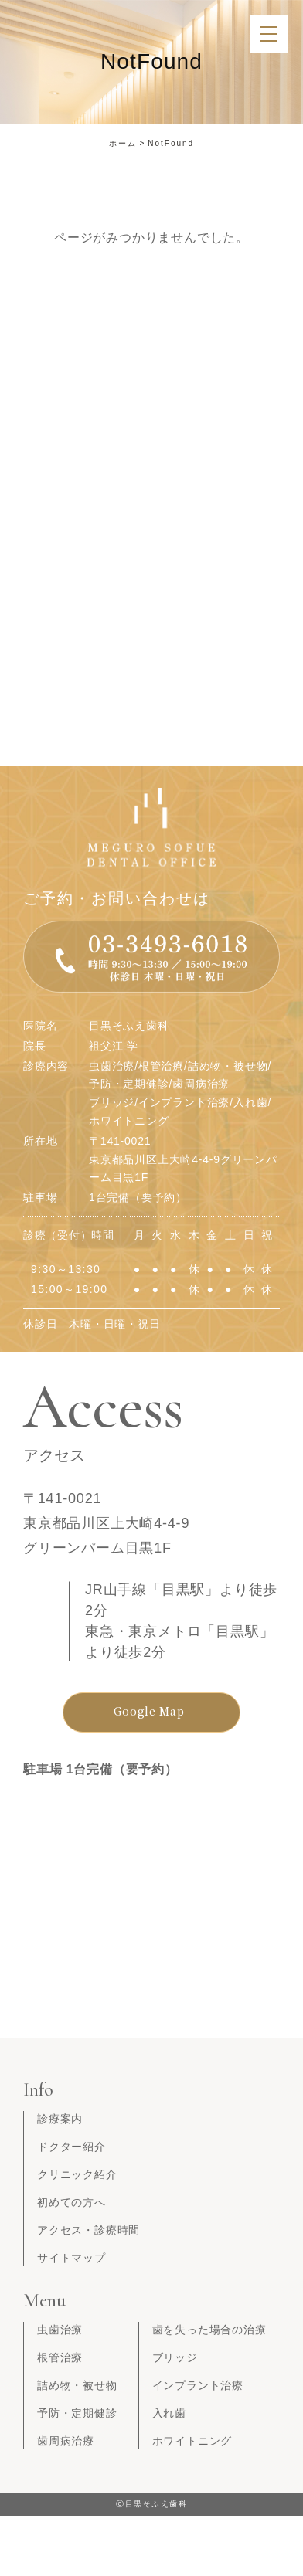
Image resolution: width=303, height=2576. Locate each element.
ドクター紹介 (71, 2146)
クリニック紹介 (77, 2174)
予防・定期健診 (77, 2413)
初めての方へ (71, 2202)
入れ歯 (169, 2413)
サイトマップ (71, 2258)
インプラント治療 (197, 2385)
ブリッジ (175, 2357)
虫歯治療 (60, 2329)
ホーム (123, 143)
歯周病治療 (65, 2441)
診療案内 (60, 2119)
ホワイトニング (192, 2441)
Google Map (149, 1711)
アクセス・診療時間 (88, 2230)
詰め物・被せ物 (77, 2385)
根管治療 (60, 2357)
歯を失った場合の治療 (209, 2329)
